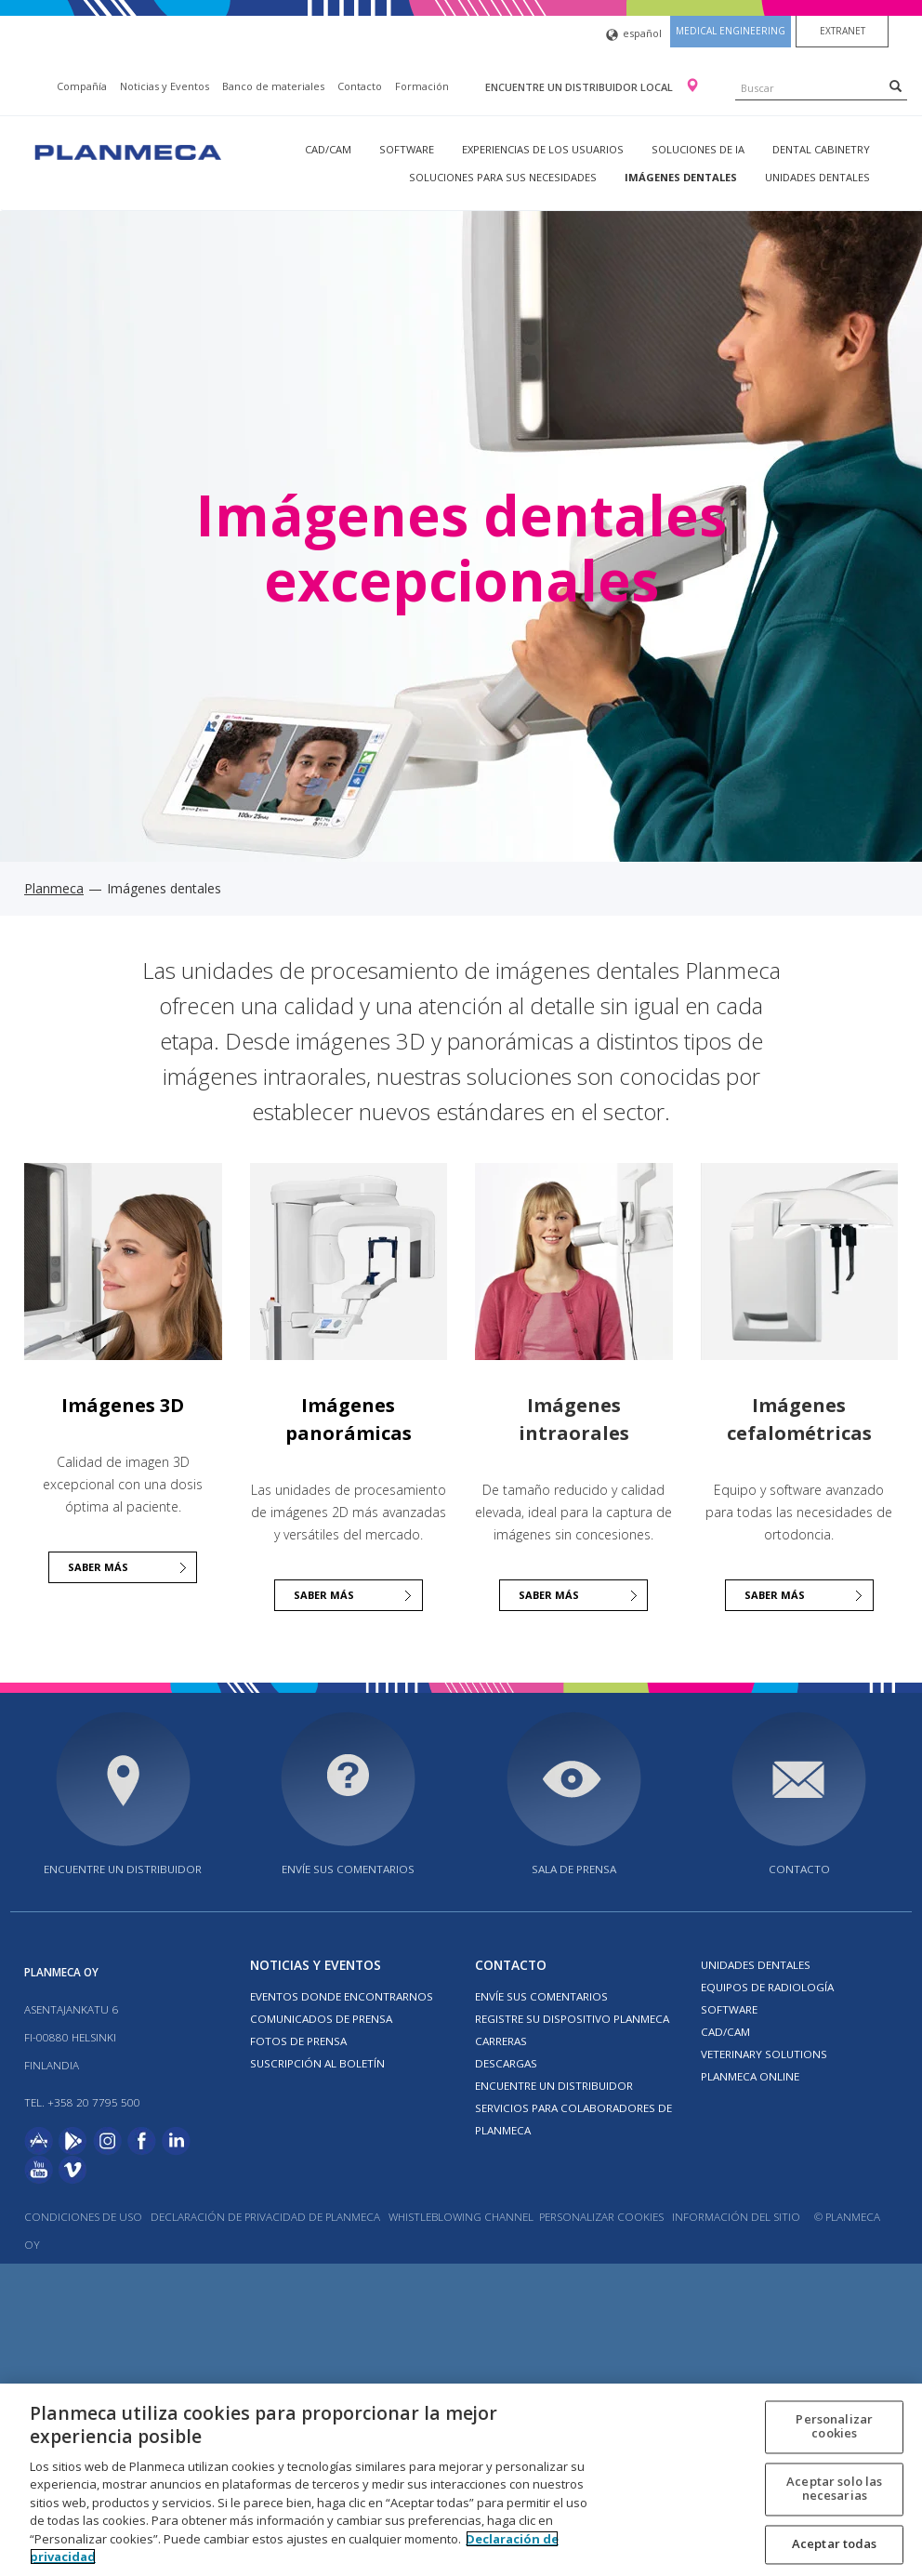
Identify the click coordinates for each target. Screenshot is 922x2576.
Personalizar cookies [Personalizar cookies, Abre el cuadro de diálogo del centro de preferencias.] (834, 2426)
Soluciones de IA (698, 149)
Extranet (842, 30)
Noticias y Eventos (164, 86)
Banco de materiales (273, 86)
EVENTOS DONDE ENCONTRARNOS (341, 1996)
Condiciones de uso (83, 2217)
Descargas (506, 2063)
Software (406, 149)
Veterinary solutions (764, 2054)
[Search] (895, 85)
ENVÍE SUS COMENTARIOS (348, 1869)
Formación (422, 86)
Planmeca (54, 888)
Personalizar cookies (601, 2217)
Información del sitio (736, 2217)
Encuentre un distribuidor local (580, 87)
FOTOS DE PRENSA (298, 2041)
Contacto (359, 86)
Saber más (98, 1567)
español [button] (634, 35)
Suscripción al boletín (317, 2063)
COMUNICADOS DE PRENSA (321, 2019)
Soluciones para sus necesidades (503, 177)
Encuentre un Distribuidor (554, 2086)
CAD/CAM (328, 149)
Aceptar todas (834, 2543)
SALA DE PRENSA (574, 1869)
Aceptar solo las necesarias (834, 2488)
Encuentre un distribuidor (123, 1869)
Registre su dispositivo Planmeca (572, 2019)
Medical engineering (730, 30)
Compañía (82, 86)
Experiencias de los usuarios (543, 149)
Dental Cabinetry (821, 149)
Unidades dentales (817, 177)
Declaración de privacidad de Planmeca (267, 2217)
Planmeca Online (750, 2076)
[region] (461, 2480)
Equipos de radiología (767, 1987)
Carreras (501, 2041)
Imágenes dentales (681, 177)
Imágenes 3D (122, 1405)
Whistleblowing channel (461, 2217)
